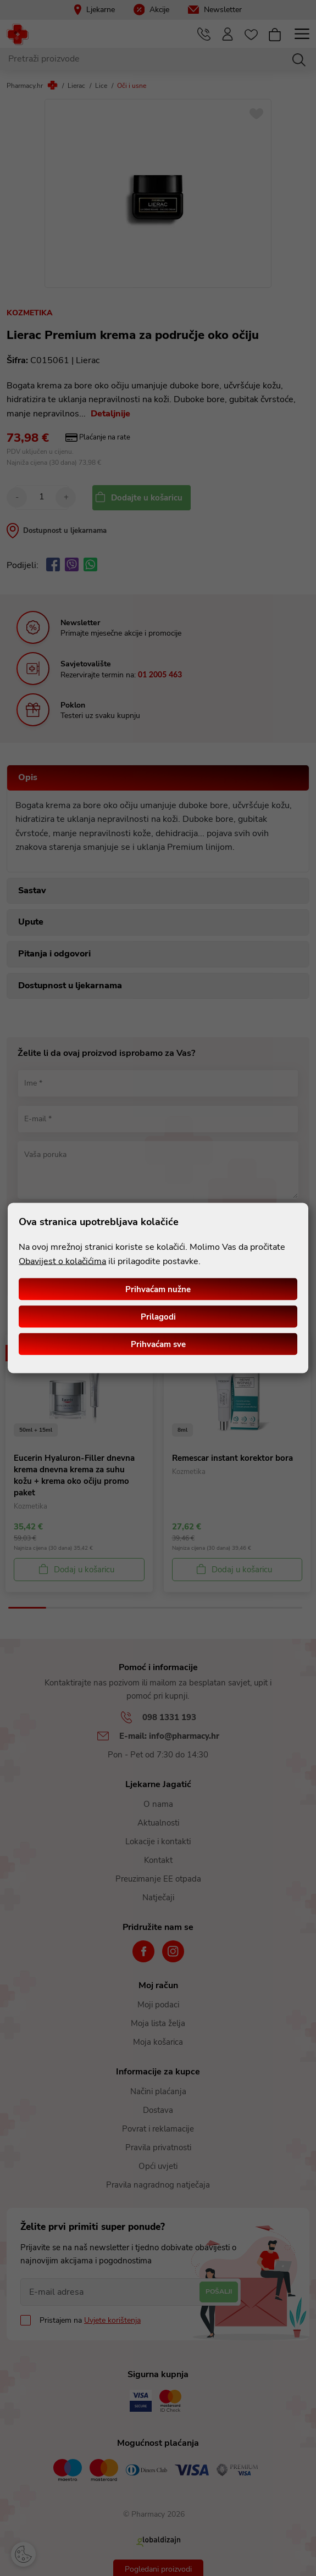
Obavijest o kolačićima (62, 1261)
